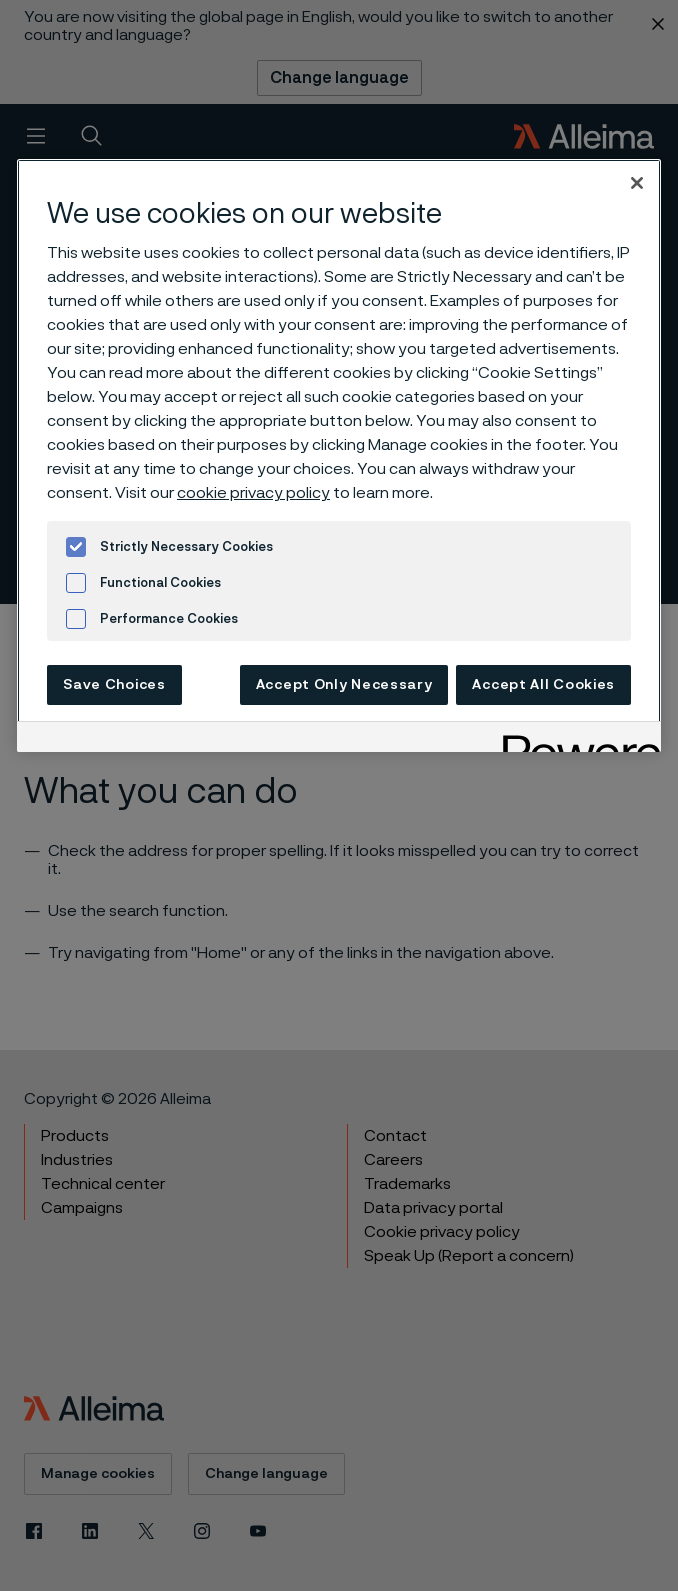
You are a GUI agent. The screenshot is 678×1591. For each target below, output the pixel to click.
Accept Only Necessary (344, 685)
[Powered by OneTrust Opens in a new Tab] (575, 739)
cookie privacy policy (253, 493)
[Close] (637, 183)
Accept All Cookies (543, 685)
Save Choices (114, 685)
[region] (339, 455)
